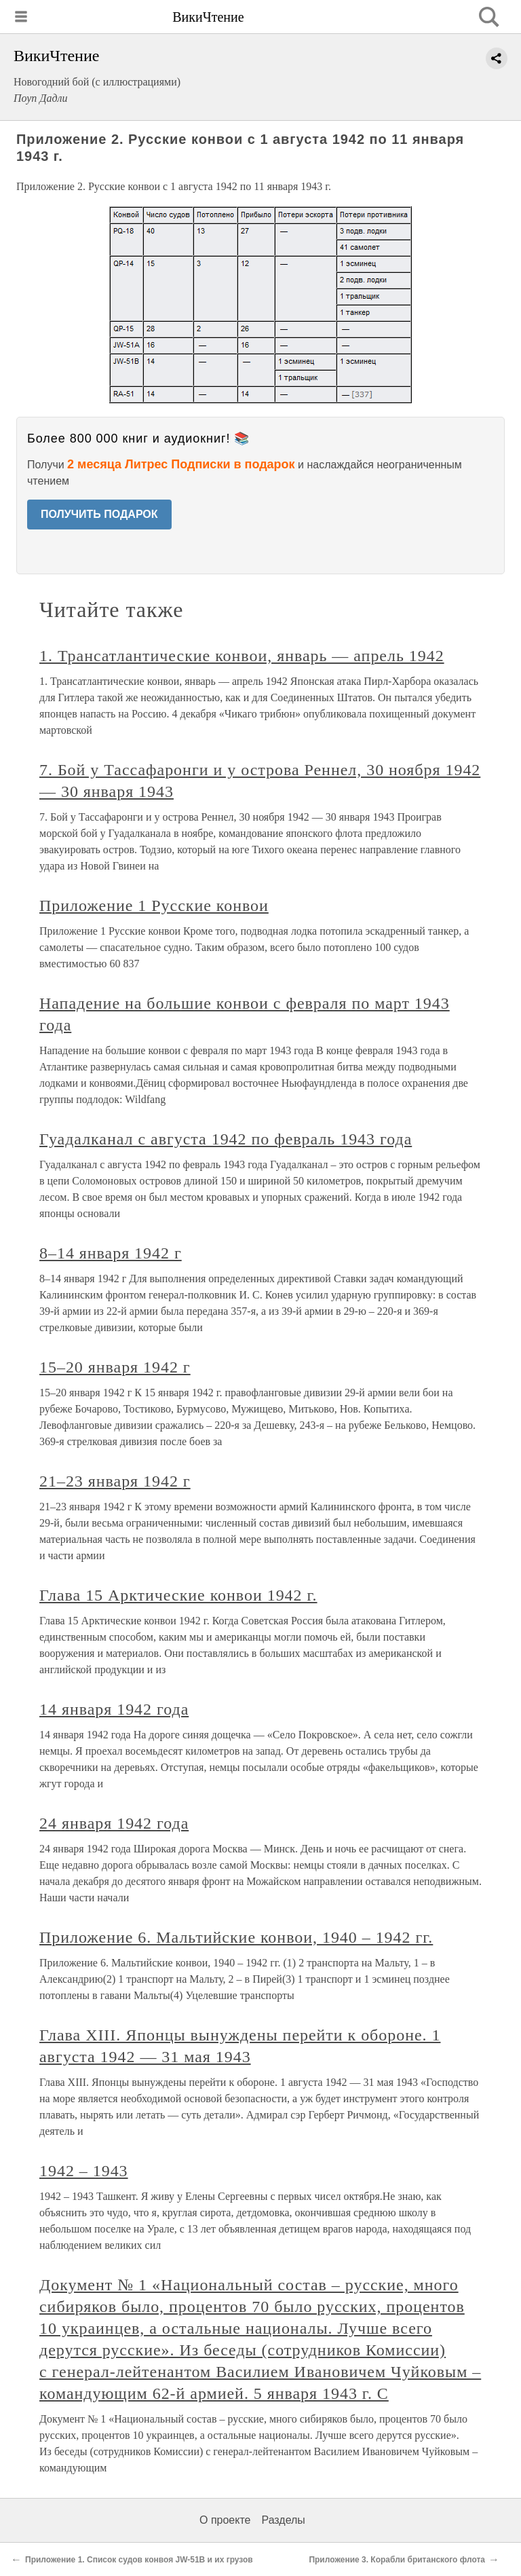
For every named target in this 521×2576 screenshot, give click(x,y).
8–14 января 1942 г (110, 1253)
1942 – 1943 (83, 2171)
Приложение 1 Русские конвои (154, 905)
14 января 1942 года (114, 1709)
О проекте (224, 2520)
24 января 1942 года (114, 1823)
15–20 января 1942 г (115, 1367)
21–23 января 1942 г (115, 1481)
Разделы (283, 2520)
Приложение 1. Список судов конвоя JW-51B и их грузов (139, 2559)
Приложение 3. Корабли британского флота (397, 2559)
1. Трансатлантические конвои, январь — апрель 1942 (241, 656)
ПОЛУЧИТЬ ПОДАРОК (99, 514)
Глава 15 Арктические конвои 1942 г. (178, 1595)
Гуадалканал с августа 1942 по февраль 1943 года (225, 1139)
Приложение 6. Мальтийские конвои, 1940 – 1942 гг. (236, 1937)
